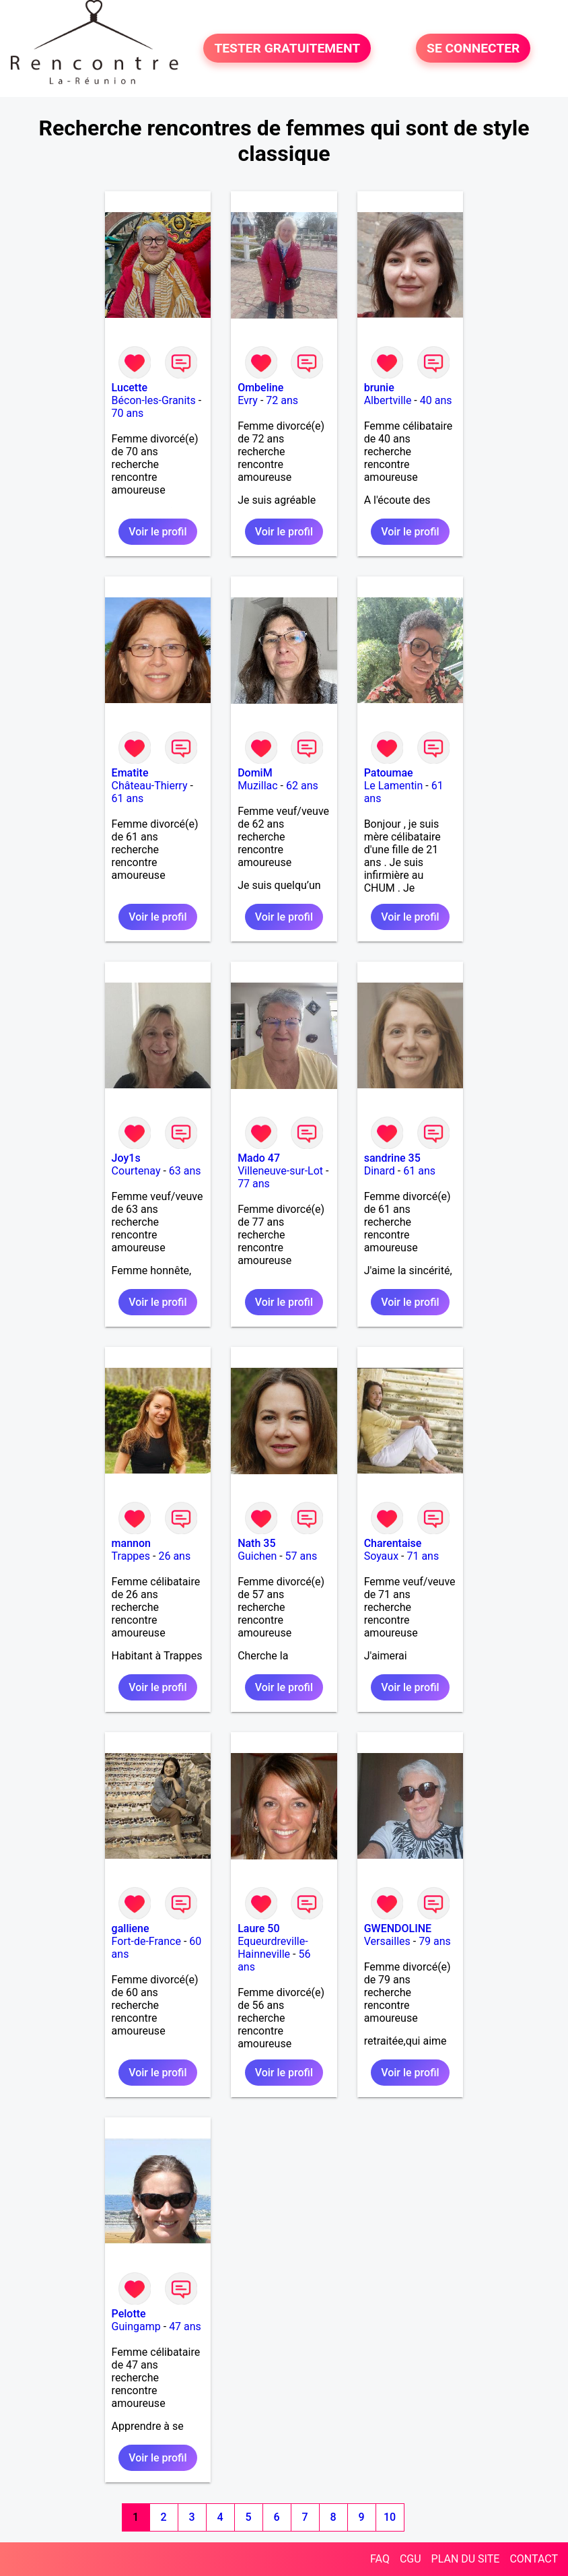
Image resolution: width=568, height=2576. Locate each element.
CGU (410, 2558)
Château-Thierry (150, 785)
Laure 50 (258, 1928)
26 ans (174, 1556)
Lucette (129, 387)
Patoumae (388, 772)
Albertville (388, 400)
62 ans (302, 785)
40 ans (436, 400)
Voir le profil (157, 531)
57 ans (301, 1556)
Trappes (131, 1556)
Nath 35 (256, 1543)
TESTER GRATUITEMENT (287, 48)
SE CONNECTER (473, 48)
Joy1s (126, 1158)
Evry (248, 400)
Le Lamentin (393, 785)
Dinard (379, 1170)
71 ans (422, 1556)
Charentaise (393, 1543)
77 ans (254, 1183)
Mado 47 (259, 1158)
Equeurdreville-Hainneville (273, 1947)
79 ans (435, 1941)
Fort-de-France (146, 1941)
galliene (130, 1928)
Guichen (257, 1556)
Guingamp (136, 2326)
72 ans (282, 400)
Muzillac (257, 785)
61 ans (128, 798)
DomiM (255, 772)
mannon (131, 1543)
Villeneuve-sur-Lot (280, 1170)
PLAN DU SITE (465, 2558)
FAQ (380, 2558)
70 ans (128, 413)
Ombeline (260, 387)
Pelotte (129, 2313)
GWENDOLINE (397, 1928)
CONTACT (533, 2558)
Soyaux (381, 1556)
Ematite (130, 772)
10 (390, 2517)
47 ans (185, 2326)
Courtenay (136, 1170)
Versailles (387, 1941)
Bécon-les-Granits (154, 400)
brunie (379, 387)
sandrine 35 (392, 1158)
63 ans (185, 1170)
